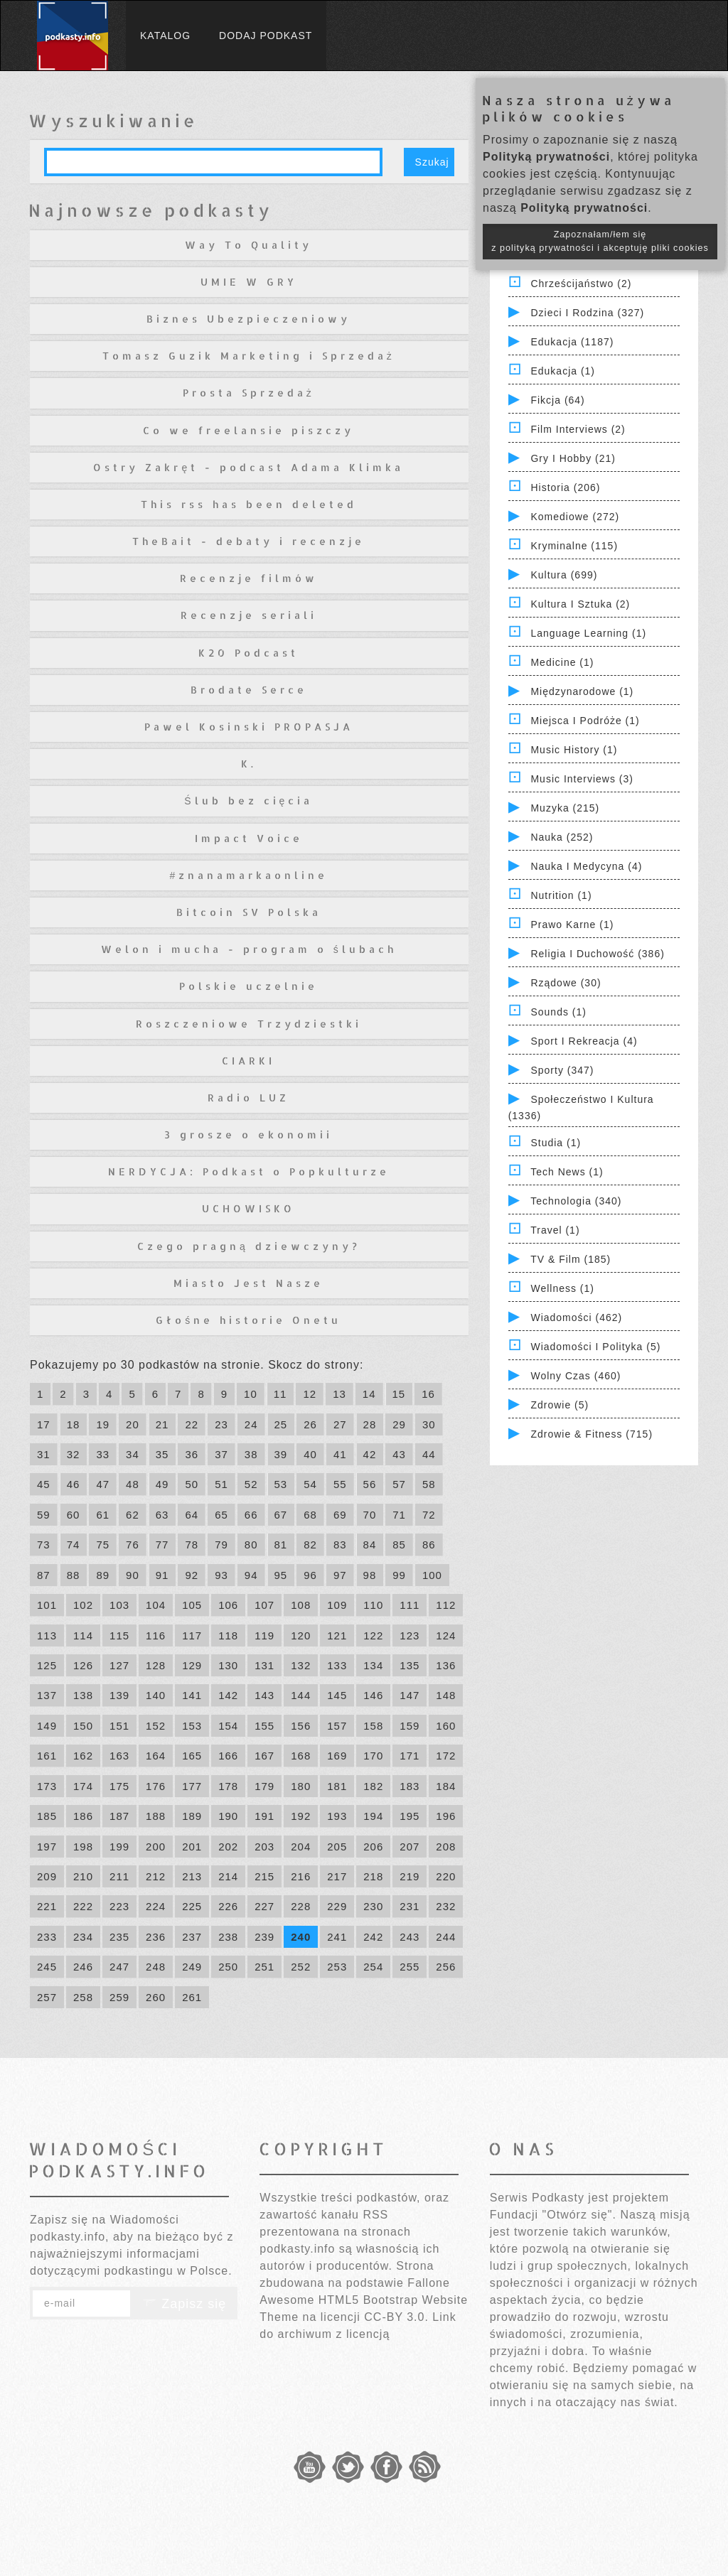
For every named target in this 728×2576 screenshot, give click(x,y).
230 (373, 1906)
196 (446, 1816)
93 (221, 1575)
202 (228, 1847)
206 (373, 1847)
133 (337, 1665)
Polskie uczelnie (248, 986)
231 (409, 1906)
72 (429, 1515)
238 (228, 1937)
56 (370, 1484)
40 (310, 1454)
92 (191, 1575)
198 (83, 1847)
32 (73, 1454)
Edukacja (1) (562, 371)
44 (429, 1454)
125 (47, 1665)
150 (83, 1726)
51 (221, 1484)
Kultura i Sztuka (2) (580, 604)
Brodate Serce (249, 690)
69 (340, 1515)
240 (301, 1937)
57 (399, 1484)
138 (83, 1695)
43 (399, 1454)
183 (409, 1786)
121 (337, 1635)
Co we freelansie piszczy (248, 430)
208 (446, 1847)
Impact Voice (249, 838)
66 (251, 1515)
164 (156, 1756)
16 (428, 1394)
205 (337, 1847)
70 (370, 1515)
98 (370, 1575)
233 (47, 1937)
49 (162, 1484)
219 (409, 1876)
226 (228, 1906)
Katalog (165, 35)
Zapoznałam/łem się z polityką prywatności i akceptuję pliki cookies (600, 241)
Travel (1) (554, 1230)
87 (43, 1575)
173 (47, 1786)
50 (191, 1484)
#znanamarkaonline (248, 875)
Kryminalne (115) (574, 545)
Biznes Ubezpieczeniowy (248, 319)
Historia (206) (565, 487)
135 (409, 1665)
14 (369, 1394)
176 (156, 1786)
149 (47, 1726)
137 (47, 1695)
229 (337, 1906)
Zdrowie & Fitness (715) (591, 1434)
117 (192, 1635)
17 (43, 1424)
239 (264, 1937)
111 (409, 1605)
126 (83, 1665)
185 (47, 1816)
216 (301, 1876)
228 (301, 1906)
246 (83, 1967)
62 (132, 1515)
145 (337, 1695)
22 (191, 1424)
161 (47, 1756)
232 (446, 1906)
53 (281, 1484)
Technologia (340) (575, 1201)
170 (373, 1756)
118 (228, 1635)
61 (102, 1515)
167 (264, 1756)
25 (281, 1424)
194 (373, 1816)
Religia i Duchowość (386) (597, 953)
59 (43, 1515)
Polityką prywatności (546, 157)
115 (119, 1635)
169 (337, 1756)
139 (119, 1695)
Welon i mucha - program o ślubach (249, 949)
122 (373, 1635)
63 (162, 1515)
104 (156, 1605)
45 (43, 1484)
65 (221, 1515)
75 (102, 1544)
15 (399, 1394)
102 (83, 1605)
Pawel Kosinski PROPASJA (248, 727)
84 (370, 1544)
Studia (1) (555, 1142)
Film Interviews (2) (577, 429)
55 (340, 1484)
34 (132, 1454)
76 (132, 1544)
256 (446, 1967)
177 (192, 1786)
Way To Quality (248, 245)
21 (162, 1424)
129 (192, 1665)
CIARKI (248, 1061)
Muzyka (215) (564, 808)
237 (192, 1937)
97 (340, 1575)
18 (73, 1424)
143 (264, 1695)
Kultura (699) (563, 575)
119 (264, 1635)
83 (340, 1544)
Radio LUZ (248, 1098)
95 (281, 1575)
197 (47, 1847)
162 (83, 1756)
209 (47, 1876)
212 (156, 1876)
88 (73, 1575)
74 (73, 1544)
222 (83, 1906)
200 (156, 1847)
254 (373, 1967)
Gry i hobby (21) (572, 458)
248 (156, 1967)
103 (119, 1605)
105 (192, 1605)
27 (340, 1424)
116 (156, 1635)
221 (47, 1906)
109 (337, 1605)
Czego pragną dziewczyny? (248, 1246)
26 (310, 1424)
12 (309, 1394)
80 (251, 1544)
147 (409, 1695)
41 (340, 1454)
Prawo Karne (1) (572, 924)
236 (156, 1937)
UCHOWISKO (248, 1208)
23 (221, 1424)
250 (228, 1967)
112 (446, 1605)
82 (310, 1544)
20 (132, 1424)
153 (192, 1726)
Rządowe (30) (565, 982)
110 (373, 1605)
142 (228, 1695)
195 (409, 1816)
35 (162, 1454)
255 (409, 1967)
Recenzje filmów (249, 578)
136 (446, 1665)
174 (83, 1786)
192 (301, 1816)
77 (162, 1544)
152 (156, 1726)
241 (337, 1937)
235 (119, 1937)
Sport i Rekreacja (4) (583, 1041)
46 (73, 1484)
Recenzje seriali (249, 615)
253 (337, 1967)
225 (192, 1906)
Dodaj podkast (265, 35)
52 (251, 1484)
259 (119, 1997)
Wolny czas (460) (575, 1375)
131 (264, 1665)
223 (119, 1906)
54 (310, 1484)
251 (264, 1967)
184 (446, 1786)
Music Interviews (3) (581, 779)
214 (228, 1876)
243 (409, 1937)
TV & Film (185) (570, 1259)
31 (43, 1454)
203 (264, 1847)
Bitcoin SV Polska (248, 912)
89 (102, 1575)
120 (301, 1635)
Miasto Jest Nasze (248, 1283)
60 (73, 1515)
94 (251, 1575)
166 (228, 1756)
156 (301, 1726)
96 (310, 1575)
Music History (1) (573, 749)
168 (301, 1756)
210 (83, 1876)
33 (102, 1454)
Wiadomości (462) (576, 1317)
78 (191, 1544)
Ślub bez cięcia (248, 800)
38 (251, 1454)
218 (373, 1876)
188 (156, 1816)
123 (409, 1635)
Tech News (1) (566, 1171)
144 (301, 1695)
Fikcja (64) (557, 400)
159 (409, 1726)
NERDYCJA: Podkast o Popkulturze (249, 1171)
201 (192, 1847)
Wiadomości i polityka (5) (595, 1346)
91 (162, 1575)
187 (119, 1816)
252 (301, 1967)
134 (373, 1665)
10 (250, 1394)
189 (192, 1816)
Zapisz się (184, 2304)
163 (119, 1756)
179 (264, 1786)
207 (409, 1847)
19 (102, 1424)
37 (221, 1454)
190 (228, 1816)
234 (83, 1937)
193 (337, 1816)
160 (446, 1726)
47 (102, 1484)
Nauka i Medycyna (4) (586, 866)
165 (192, 1756)
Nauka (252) (561, 837)
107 (264, 1605)
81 (281, 1544)
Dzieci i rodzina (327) (587, 312)
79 (221, 1544)
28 (370, 1424)
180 (301, 1786)
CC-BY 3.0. (396, 2317)
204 (301, 1847)
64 (191, 1515)
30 (429, 1424)
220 (446, 1876)
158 (373, 1726)
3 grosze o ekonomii (248, 1134)
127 (119, 1665)
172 (446, 1756)
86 (429, 1544)
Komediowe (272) (574, 516)
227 (264, 1906)
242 (373, 1937)
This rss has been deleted (249, 504)
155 (264, 1726)
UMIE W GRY (248, 282)
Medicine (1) (562, 662)
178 (228, 1786)
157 (337, 1726)
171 (409, 1756)
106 (228, 1605)
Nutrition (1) (561, 895)
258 (83, 1997)
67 (281, 1515)
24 (251, 1424)
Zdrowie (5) (559, 1405)
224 (156, 1906)
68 (310, 1515)
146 (373, 1695)
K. (249, 764)
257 (47, 1997)
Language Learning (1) (588, 633)
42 (370, 1454)
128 (156, 1665)
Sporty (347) (562, 1070)
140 (156, 1695)
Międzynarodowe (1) (581, 691)
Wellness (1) (562, 1288)
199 (119, 1847)
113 (47, 1635)
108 (301, 1605)
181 (337, 1786)
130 (228, 1665)
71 (399, 1515)
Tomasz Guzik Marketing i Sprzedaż (248, 356)
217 (337, 1876)
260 (156, 1997)
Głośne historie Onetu (248, 1320)
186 (83, 1816)
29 (399, 1424)
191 (264, 1816)
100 (432, 1575)
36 (191, 1454)
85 (399, 1544)
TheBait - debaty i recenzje (248, 541)
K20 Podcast (248, 653)
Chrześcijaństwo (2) (580, 283)
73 (43, 1544)
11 (280, 1394)
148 (446, 1695)
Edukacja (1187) (572, 341)
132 (301, 1665)
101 (47, 1605)
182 (373, 1786)
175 (119, 1786)
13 (339, 1394)
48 (132, 1484)
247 (119, 1967)
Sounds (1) (558, 1012)
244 (446, 1937)
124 (446, 1635)
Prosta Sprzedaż (249, 393)
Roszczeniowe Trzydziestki (249, 1024)
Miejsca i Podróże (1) (584, 720)
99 (399, 1575)
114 (83, 1635)
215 (264, 1876)
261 (192, 1997)
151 (119, 1726)
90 (132, 1575)
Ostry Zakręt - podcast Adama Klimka (248, 467)
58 (429, 1484)
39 (281, 1454)
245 (47, 1967)
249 (192, 1967)
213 (192, 1876)
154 (228, 1726)
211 (119, 1876)
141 (192, 1695)
